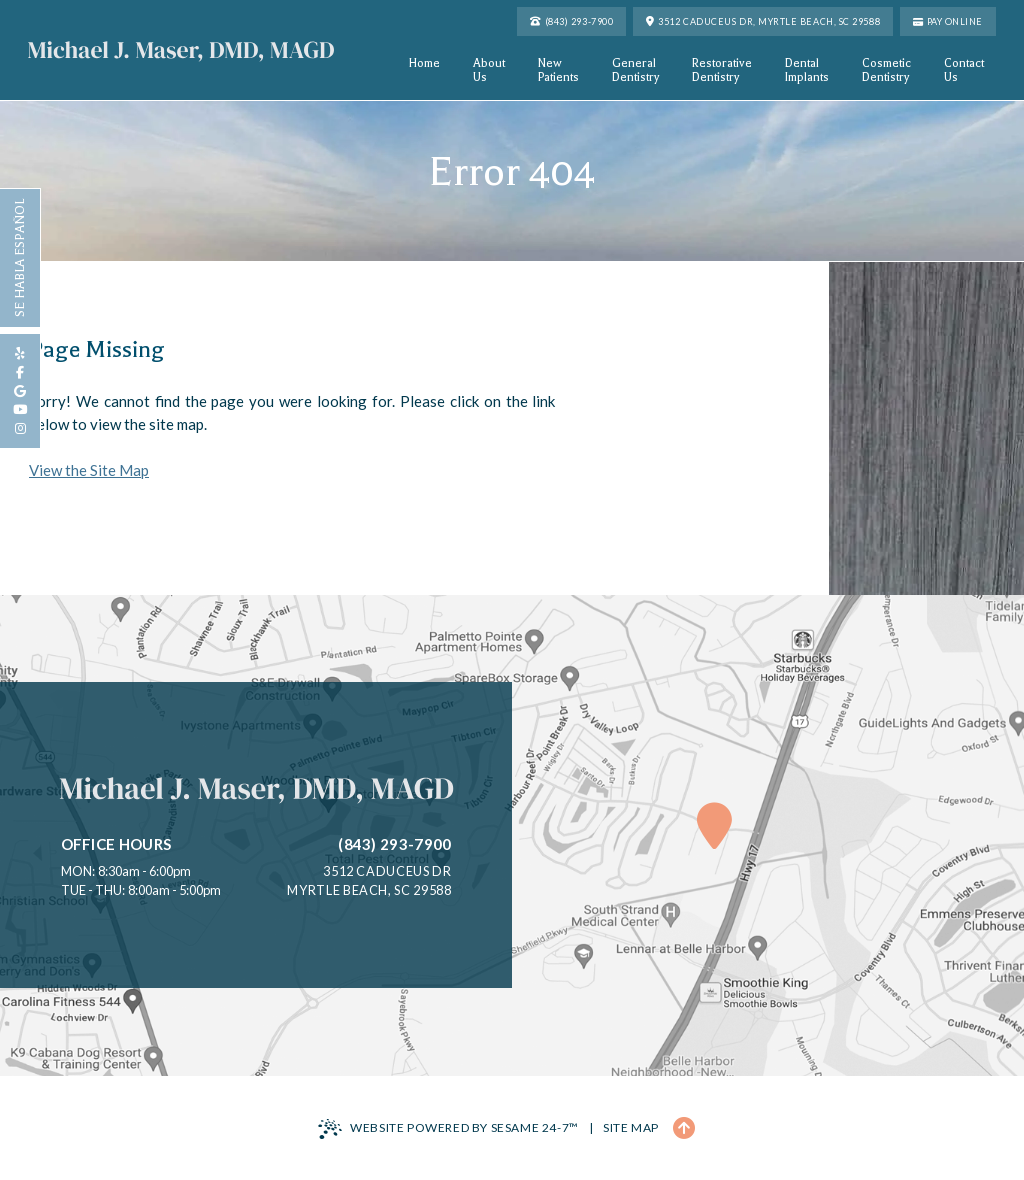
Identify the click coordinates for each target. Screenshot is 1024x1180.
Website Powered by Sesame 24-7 (448, 1129)
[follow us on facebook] (20, 372)
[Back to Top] (684, 1128)
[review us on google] (20, 391)
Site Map (631, 1127)
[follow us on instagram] (20, 428)
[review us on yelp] (20, 353)
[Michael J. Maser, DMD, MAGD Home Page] (181, 51)
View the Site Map (89, 470)
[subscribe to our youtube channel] (20, 409)
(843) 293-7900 (394, 844)
